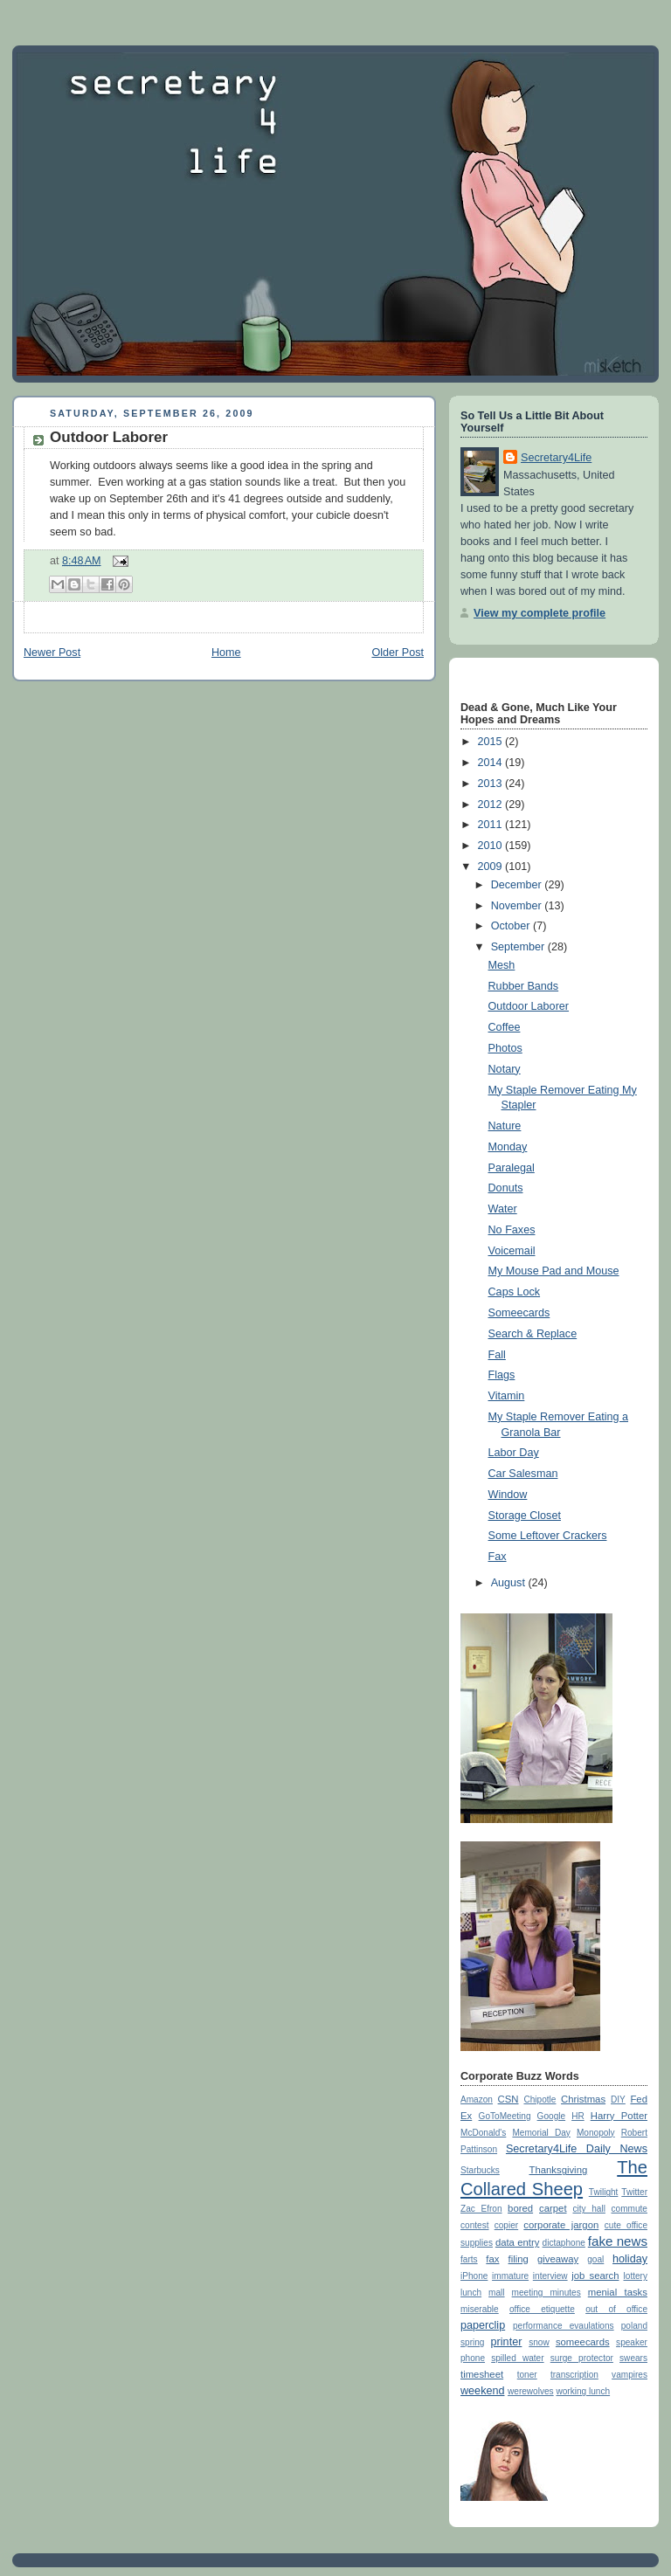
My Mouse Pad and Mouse (553, 1271)
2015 (492, 742)
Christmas (583, 2099)
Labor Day (513, 1453)
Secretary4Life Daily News (576, 2149)
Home (226, 652)
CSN (508, 2099)
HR (578, 2116)
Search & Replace (533, 1334)
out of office (616, 2309)
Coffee (504, 1027)
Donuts (505, 1188)
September (519, 947)
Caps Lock (514, 1292)
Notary (504, 1069)
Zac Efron (481, 2208)
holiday (629, 2259)
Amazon (476, 2099)
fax (492, 2259)
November (518, 906)
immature (510, 2276)
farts (469, 2259)
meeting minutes (546, 2292)
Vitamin (506, 1396)
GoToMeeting (505, 2116)
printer (506, 2342)
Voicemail (512, 1251)
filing (518, 2259)
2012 (492, 804)
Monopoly (596, 2132)
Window (508, 1494)
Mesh (501, 965)
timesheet (481, 2374)
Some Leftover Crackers (547, 1536)
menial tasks (617, 2292)
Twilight (604, 2192)
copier (506, 2225)
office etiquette (542, 2309)
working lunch (583, 2391)
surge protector (581, 2358)
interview (550, 2276)
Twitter (634, 2192)
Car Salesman (523, 1474)
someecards (583, 2342)
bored (520, 2208)
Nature (505, 1126)
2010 (492, 845)
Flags (501, 1375)
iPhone (474, 2276)
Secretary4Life (556, 458)
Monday (508, 1147)
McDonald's (483, 2132)
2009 (492, 866)
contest (474, 2225)
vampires (629, 2374)
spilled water (517, 2358)
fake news (617, 2241)
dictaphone (564, 2243)
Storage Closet (524, 1515)
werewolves (531, 2391)
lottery (635, 2276)
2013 (492, 783)
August (510, 1583)
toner (527, 2374)
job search (595, 2275)
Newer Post (52, 652)
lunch (470, 2292)
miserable (479, 2309)
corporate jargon (560, 2225)
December (518, 885)
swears (633, 2358)
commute (629, 2208)
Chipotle (539, 2099)
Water (502, 1209)
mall (496, 2292)
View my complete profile (539, 613)
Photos (505, 1048)
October (512, 926)
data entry (517, 2242)
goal (595, 2259)
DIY (618, 2099)
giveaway (557, 2259)
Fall (497, 1355)
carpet (552, 2208)
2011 (492, 824)
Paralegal (511, 1168)
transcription (574, 2374)
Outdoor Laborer (109, 437)
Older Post (397, 652)
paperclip (482, 2325)
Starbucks (480, 2170)
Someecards (519, 1313)
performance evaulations (563, 2326)
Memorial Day (541, 2132)
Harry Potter (619, 2115)
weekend (482, 2391)
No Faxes (512, 1230)
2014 (492, 762)
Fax (497, 1556)
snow (539, 2342)
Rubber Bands (523, 986)
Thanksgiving (558, 2170)
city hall (588, 2208)
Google (551, 2116)
